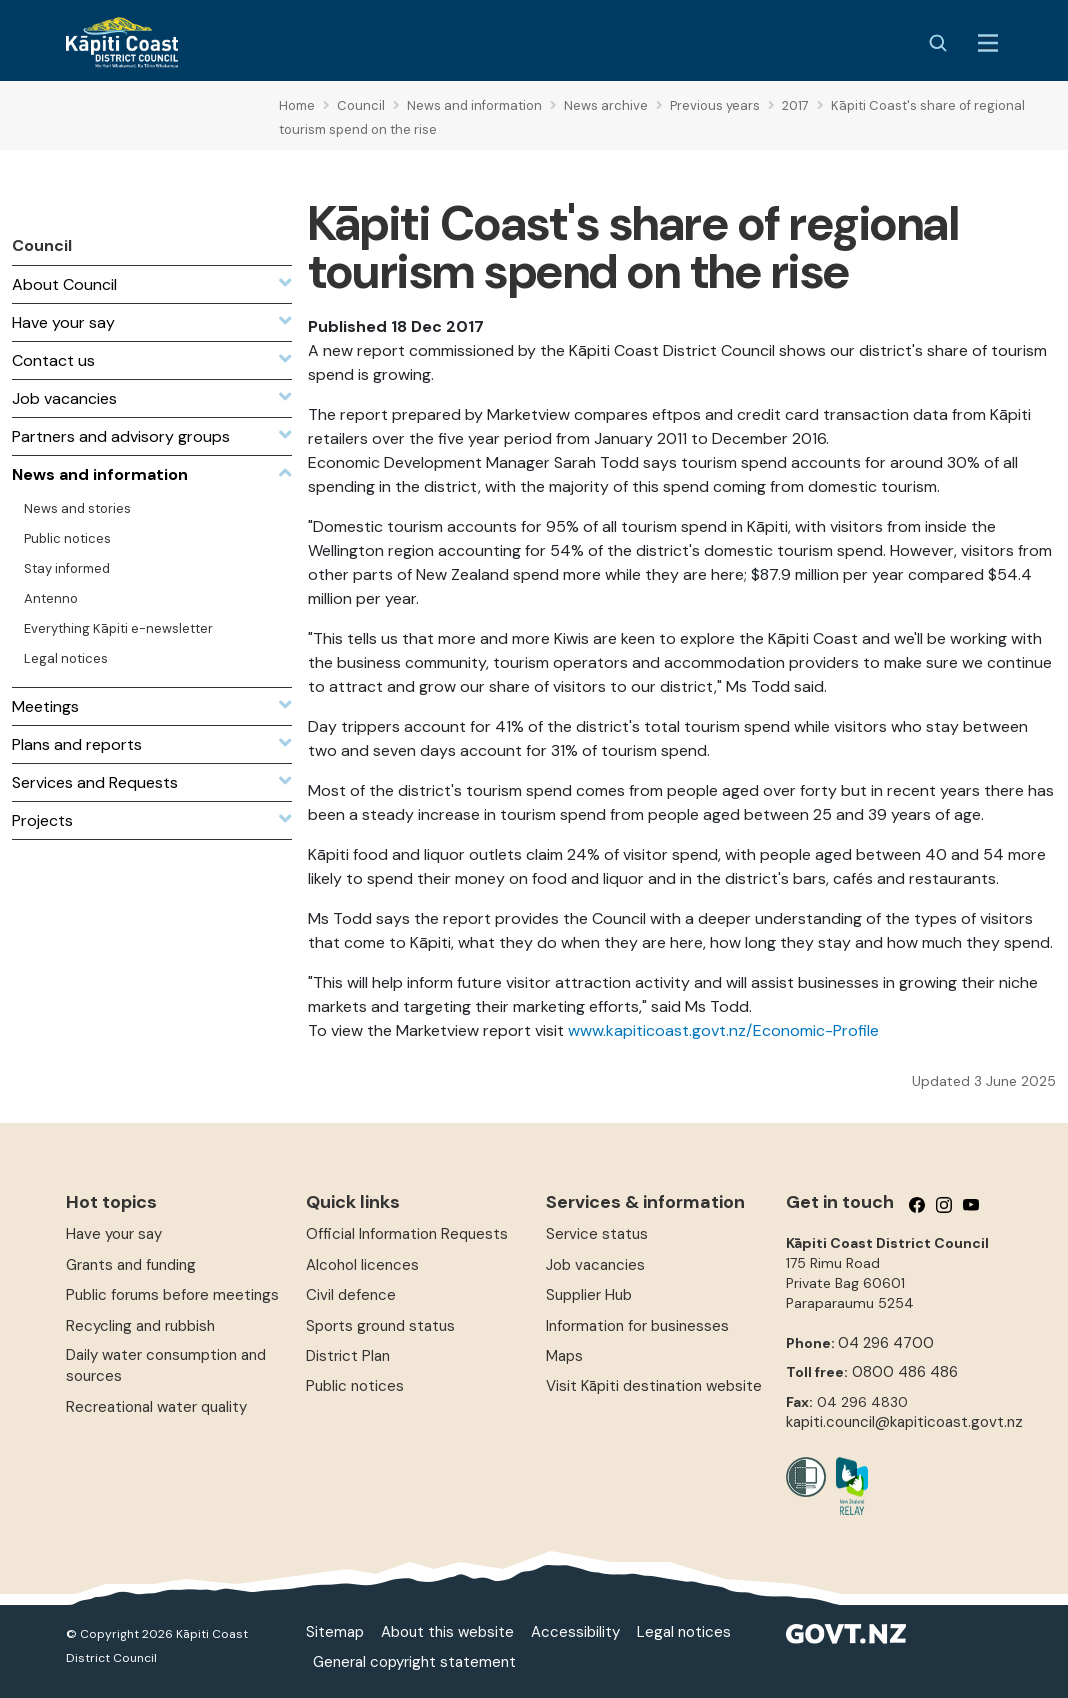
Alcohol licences (362, 1265)
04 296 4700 (886, 1343)
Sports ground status (380, 1326)
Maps (564, 1356)
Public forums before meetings (172, 1295)
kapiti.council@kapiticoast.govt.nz (904, 1422)
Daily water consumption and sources (166, 1365)
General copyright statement (414, 1662)
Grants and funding (131, 1265)
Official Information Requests (407, 1234)
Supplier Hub (589, 1295)
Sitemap (335, 1632)
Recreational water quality (156, 1407)
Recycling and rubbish (140, 1326)
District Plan (348, 1356)
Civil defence (351, 1295)
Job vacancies (595, 1265)
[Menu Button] (988, 43)
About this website (447, 1632)
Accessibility (575, 1632)
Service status (597, 1234)
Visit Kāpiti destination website (654, 1386)
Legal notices (684, 1632)
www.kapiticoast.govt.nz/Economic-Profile (723, 1030)
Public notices (355, 1386)
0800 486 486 (905, 1372)
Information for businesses (637, 1326)
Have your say (114, 1234)
